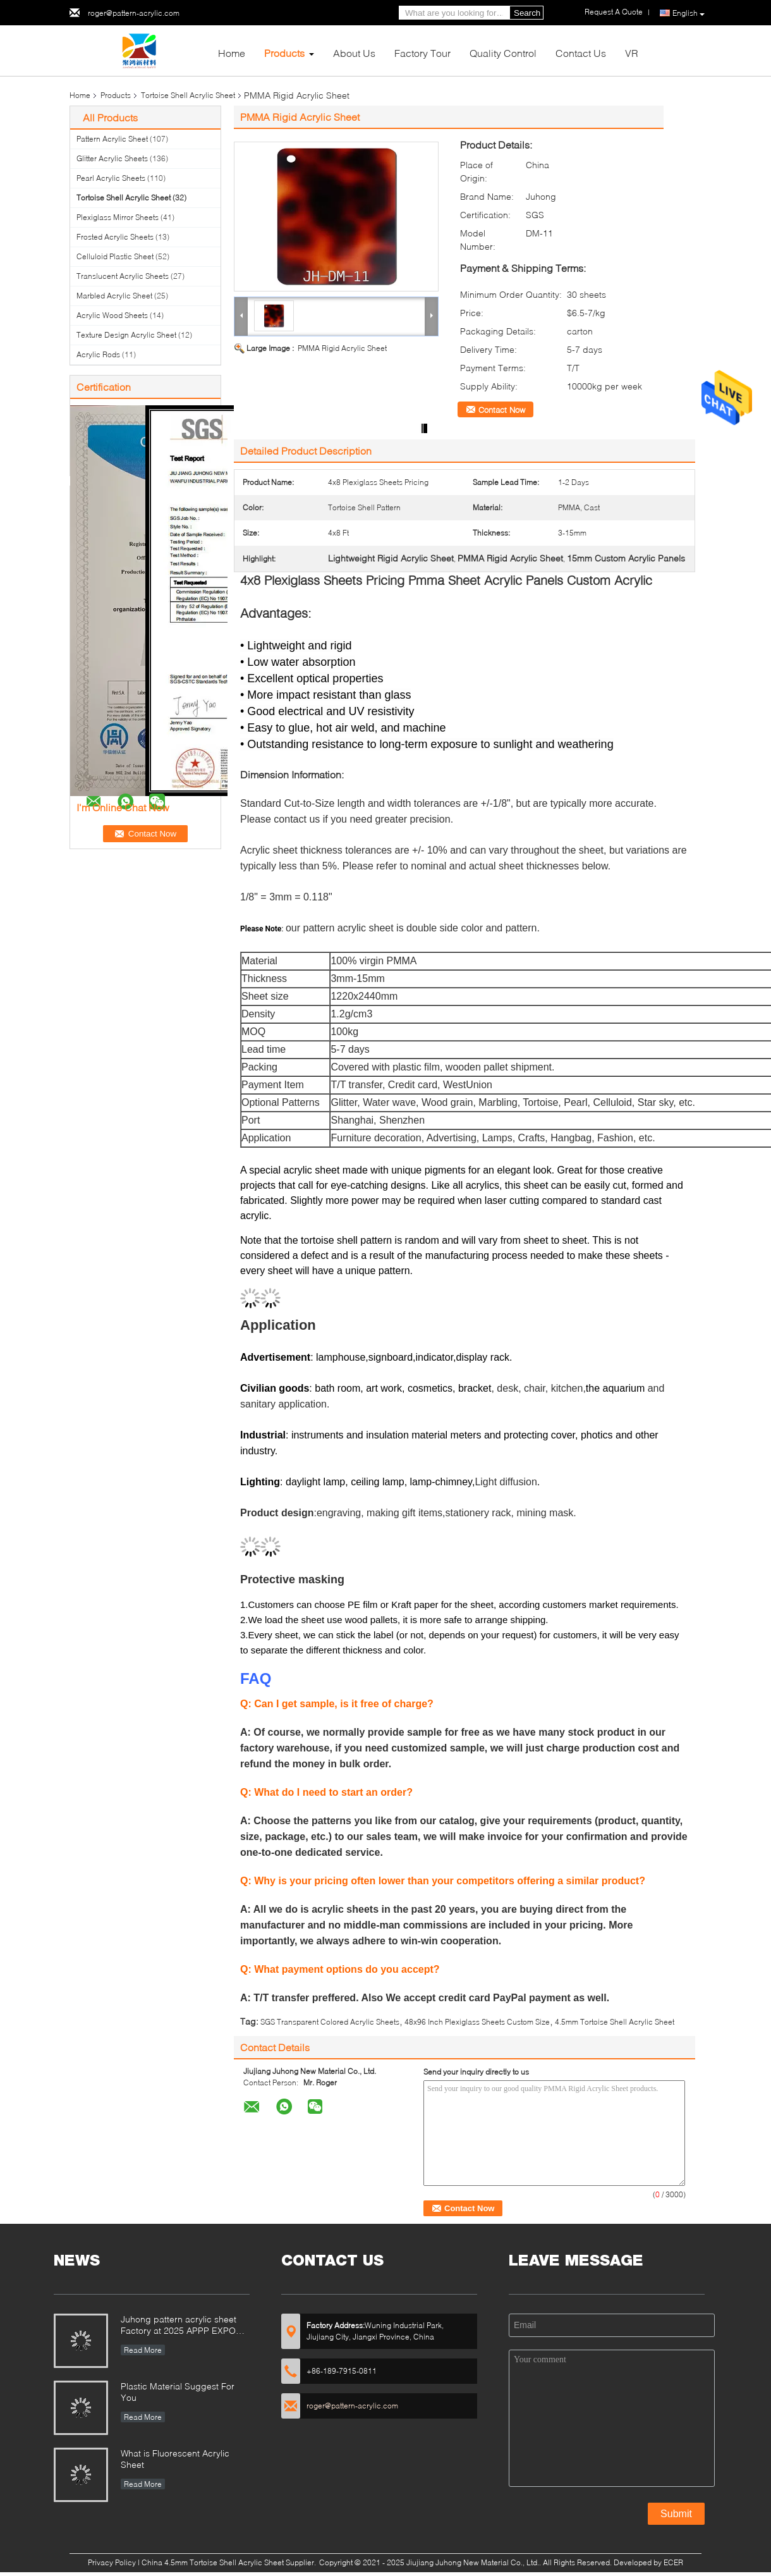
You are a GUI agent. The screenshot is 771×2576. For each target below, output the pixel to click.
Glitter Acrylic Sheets (112, 158)
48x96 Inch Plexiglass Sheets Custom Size (477, 2022)
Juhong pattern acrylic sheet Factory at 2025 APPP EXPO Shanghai (178, 2326)
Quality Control (503, 53)
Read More (143, 2350)
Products (284, 53)
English (688, 13)
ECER (673, 2562)
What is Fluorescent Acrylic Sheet (175, 2459)
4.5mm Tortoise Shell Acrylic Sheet (614, 2022)
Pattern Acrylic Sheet (112, 139)
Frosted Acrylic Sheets (115, 237)
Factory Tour (422, 53)
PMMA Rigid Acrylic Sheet (342, 348)
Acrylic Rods (98, 354)
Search (527, 13)
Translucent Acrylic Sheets (122, 276)
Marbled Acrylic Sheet (114, 295)
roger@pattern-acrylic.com (133, 13)
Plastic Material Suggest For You (177, 2392)
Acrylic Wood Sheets (112, 315)
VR (631, 53)
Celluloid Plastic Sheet (115, 256)
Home (231, 53)
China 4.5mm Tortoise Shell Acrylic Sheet (213, 2562)
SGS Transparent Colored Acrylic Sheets (329, 2022)
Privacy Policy (112, 2562)
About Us (354, 53)
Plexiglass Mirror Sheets (117, 217)
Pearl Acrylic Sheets (110, 178)
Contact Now (501, 410)
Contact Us (580, 53)
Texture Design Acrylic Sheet (126, 335)
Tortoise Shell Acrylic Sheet (188, 95)
